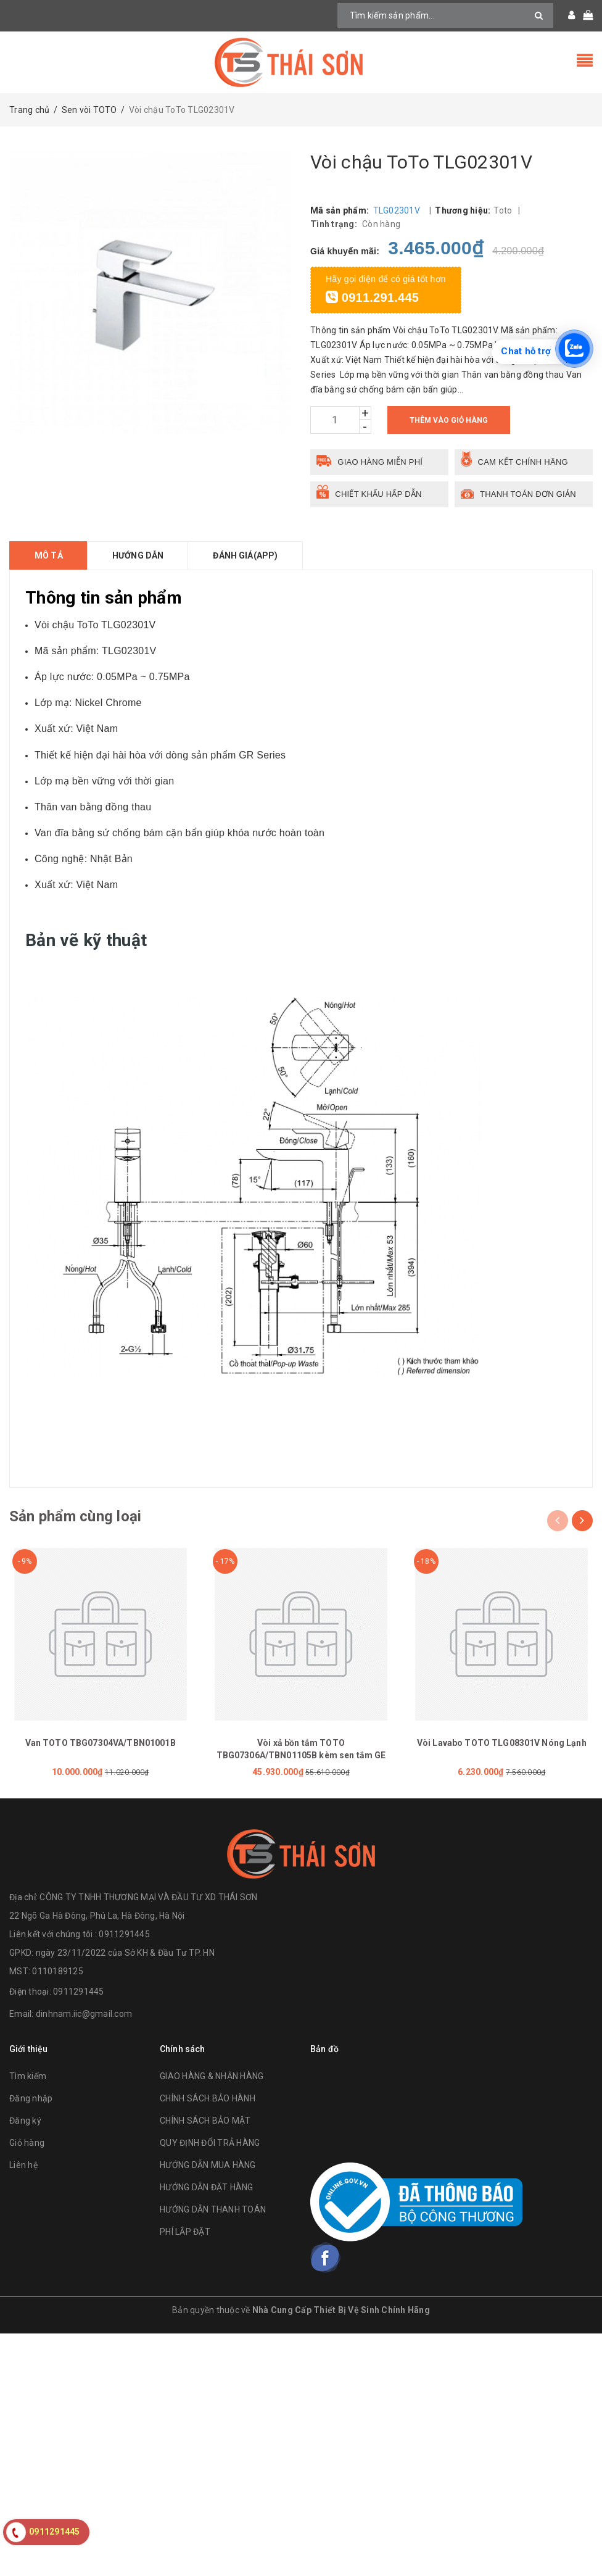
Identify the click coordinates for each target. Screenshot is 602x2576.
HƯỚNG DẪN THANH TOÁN (213, 2209)
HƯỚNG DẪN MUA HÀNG (208, 2165)
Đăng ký (25, 2120)
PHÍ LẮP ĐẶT (185, 2232)
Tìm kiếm (27, 2076)
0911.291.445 (372, 297)
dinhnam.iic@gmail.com (84, 2014)
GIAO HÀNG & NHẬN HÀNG (211, 2076)
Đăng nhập (30, 2098)
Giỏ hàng (26, 2143)
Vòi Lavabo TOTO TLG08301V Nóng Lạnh (502, 1743)
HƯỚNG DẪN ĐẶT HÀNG (207, 2187)
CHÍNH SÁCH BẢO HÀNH (207, 2098)
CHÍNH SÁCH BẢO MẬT (205, 2120)
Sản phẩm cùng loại (75, 1516)
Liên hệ (23, 2165)
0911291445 (78, 1991)
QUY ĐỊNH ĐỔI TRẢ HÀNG (210, 2143)
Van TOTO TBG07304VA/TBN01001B (100, 1743)
